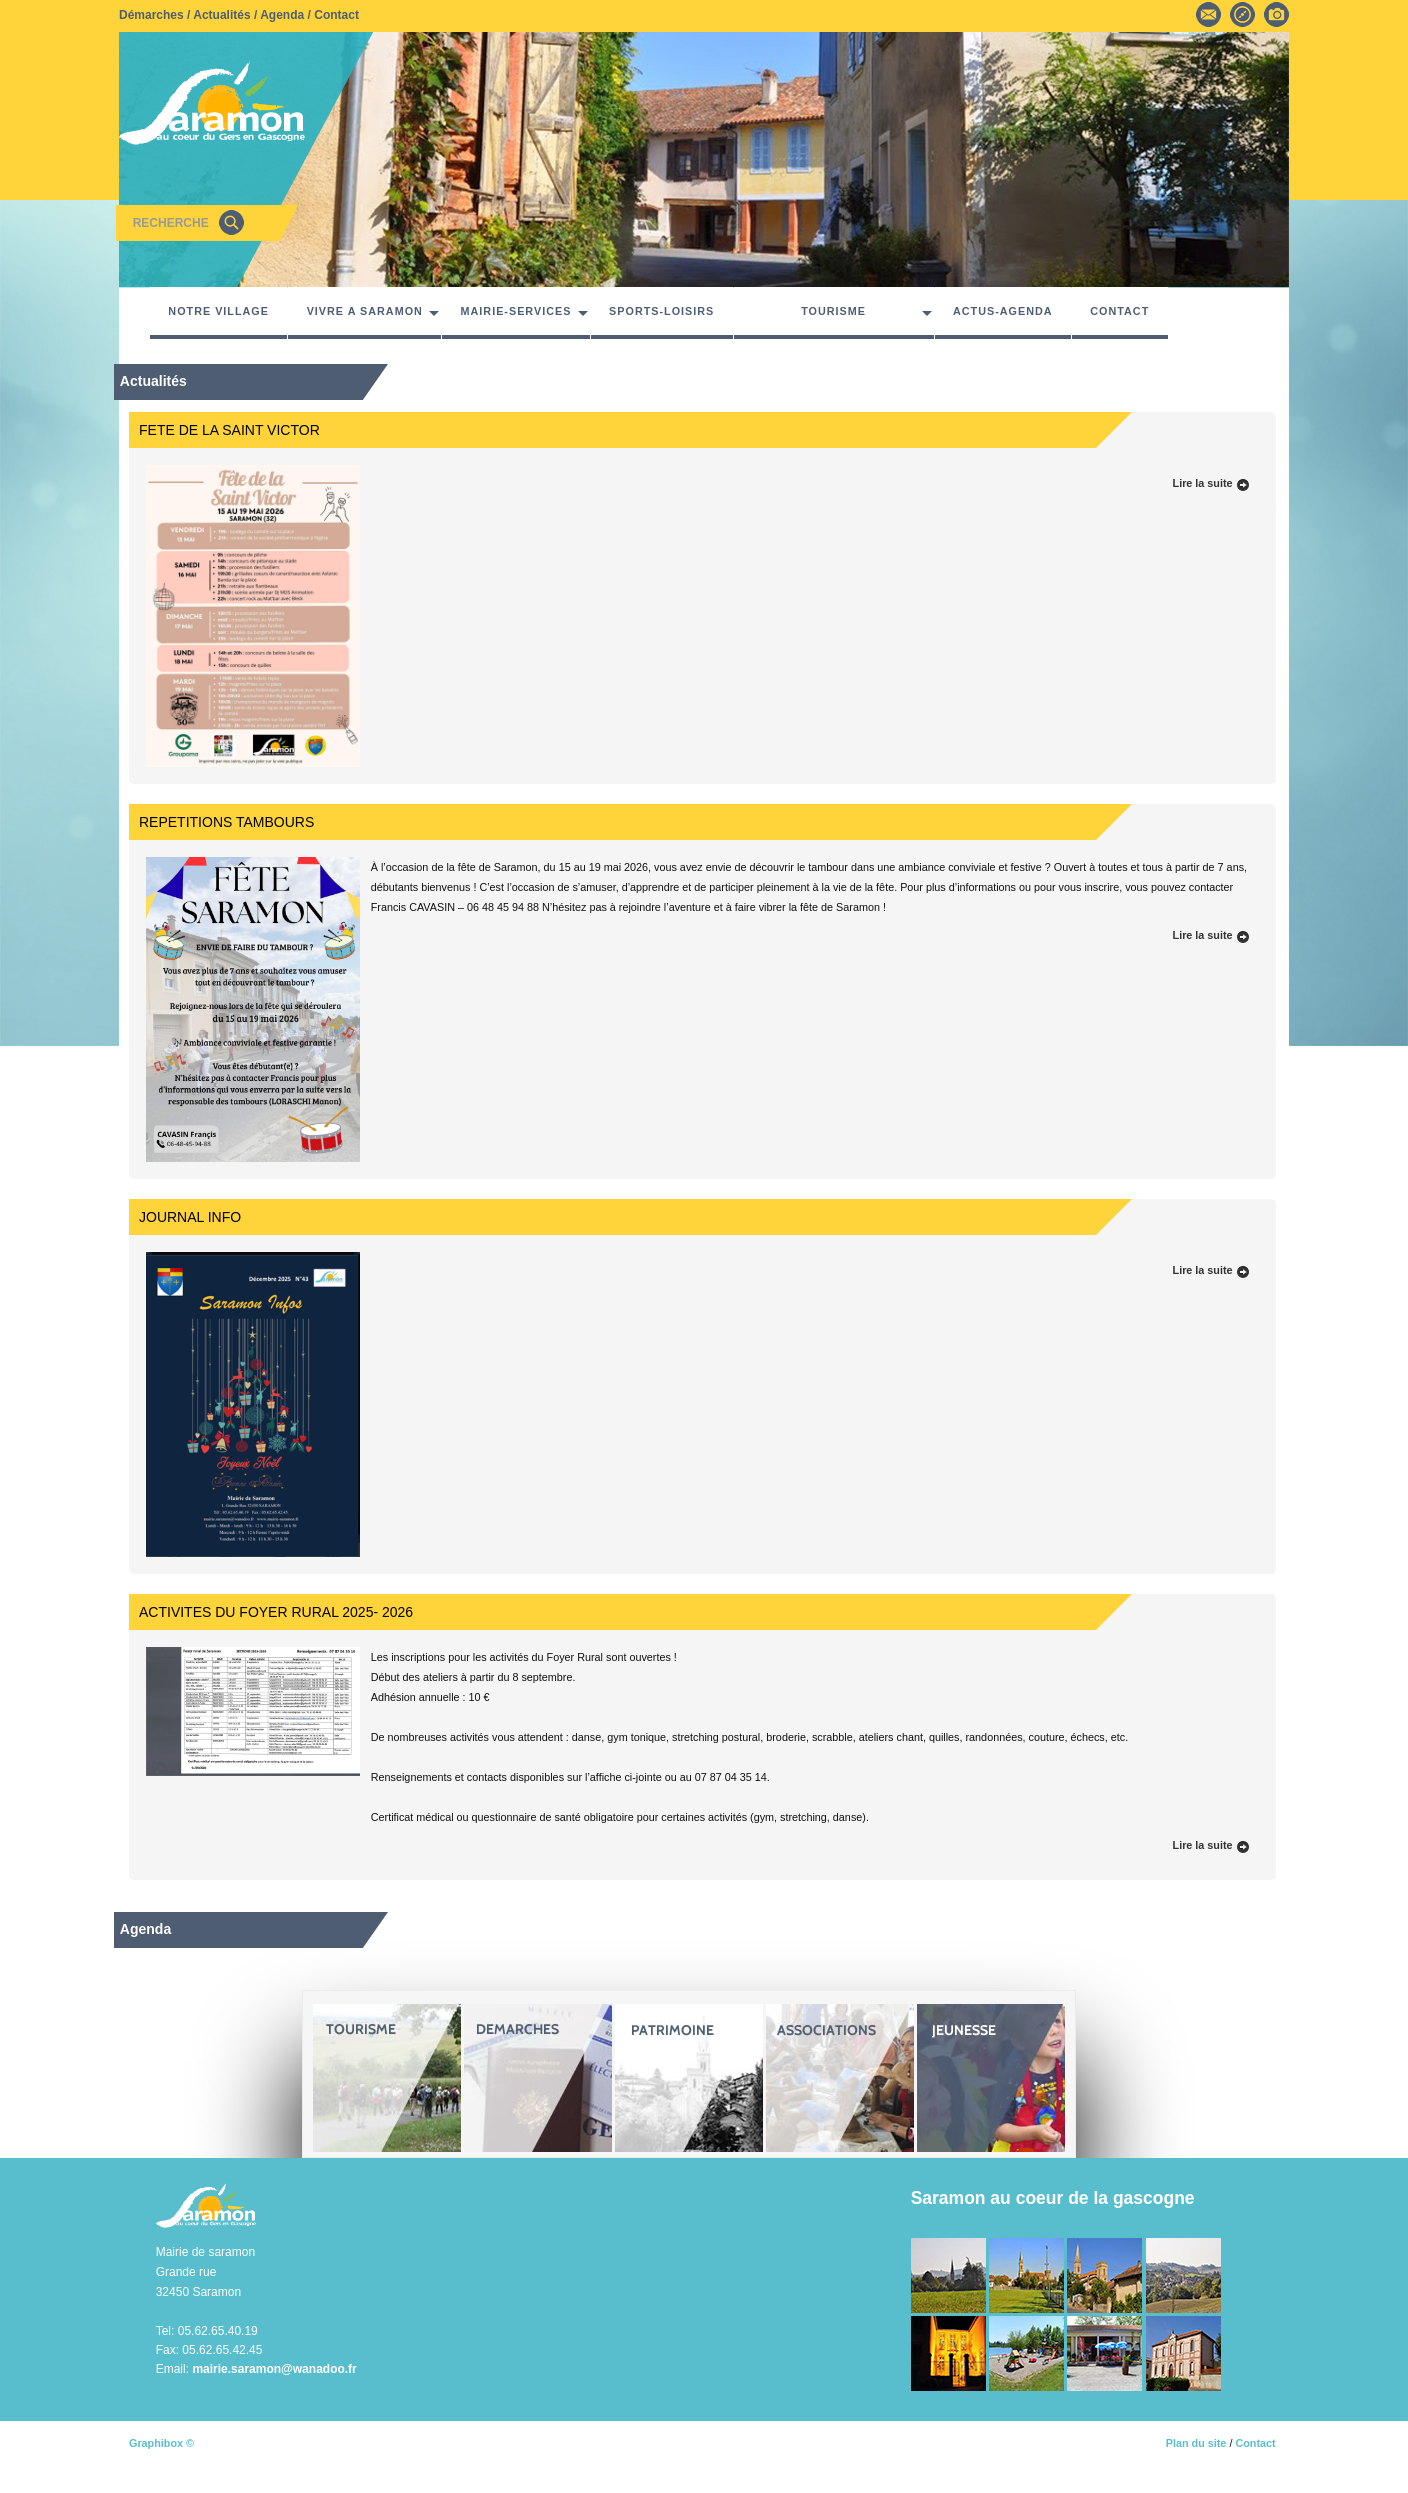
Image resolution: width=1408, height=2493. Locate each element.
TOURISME (833, 311)
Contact (336, 15)
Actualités (221, 15)
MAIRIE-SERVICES (516, 311)
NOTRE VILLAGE (218, 311)
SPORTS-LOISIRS (661, 311)
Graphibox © (161, 2443)
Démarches (151, 15)
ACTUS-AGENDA (1003, 311)
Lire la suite (1211, 483)
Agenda (282, 15)
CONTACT (1119, 311)
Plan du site (1196, 2443)
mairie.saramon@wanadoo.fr (274, 2369)
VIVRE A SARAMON (365, 311)
